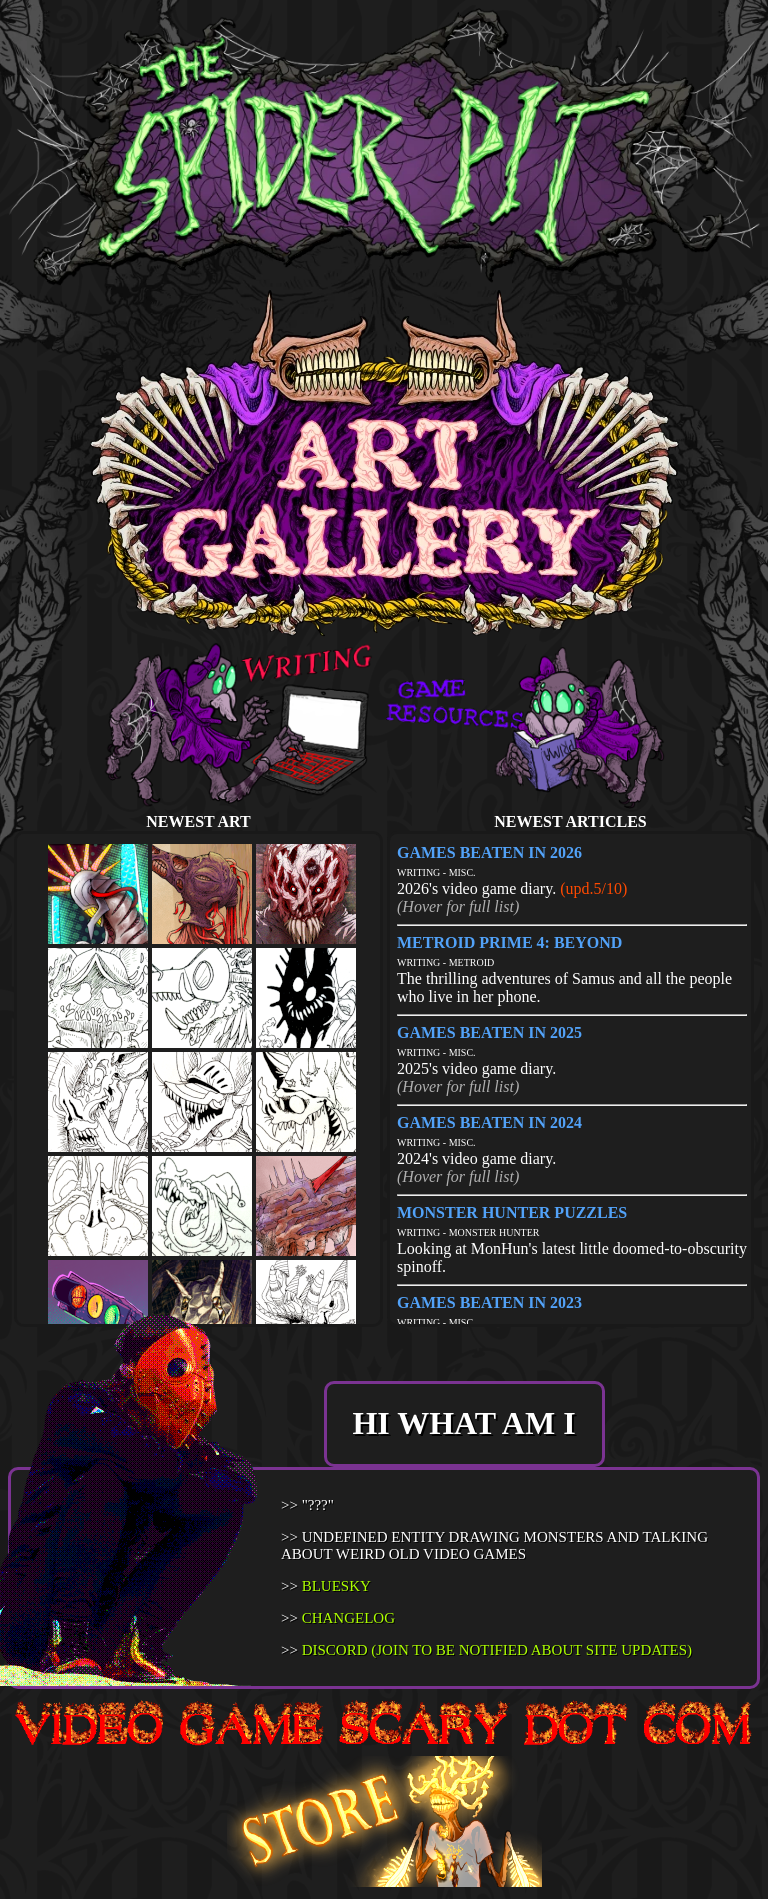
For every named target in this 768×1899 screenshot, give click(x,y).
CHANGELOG (348, 1618)
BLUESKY (336, 1586)
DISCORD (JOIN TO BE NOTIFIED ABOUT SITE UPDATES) (497, 1650)
